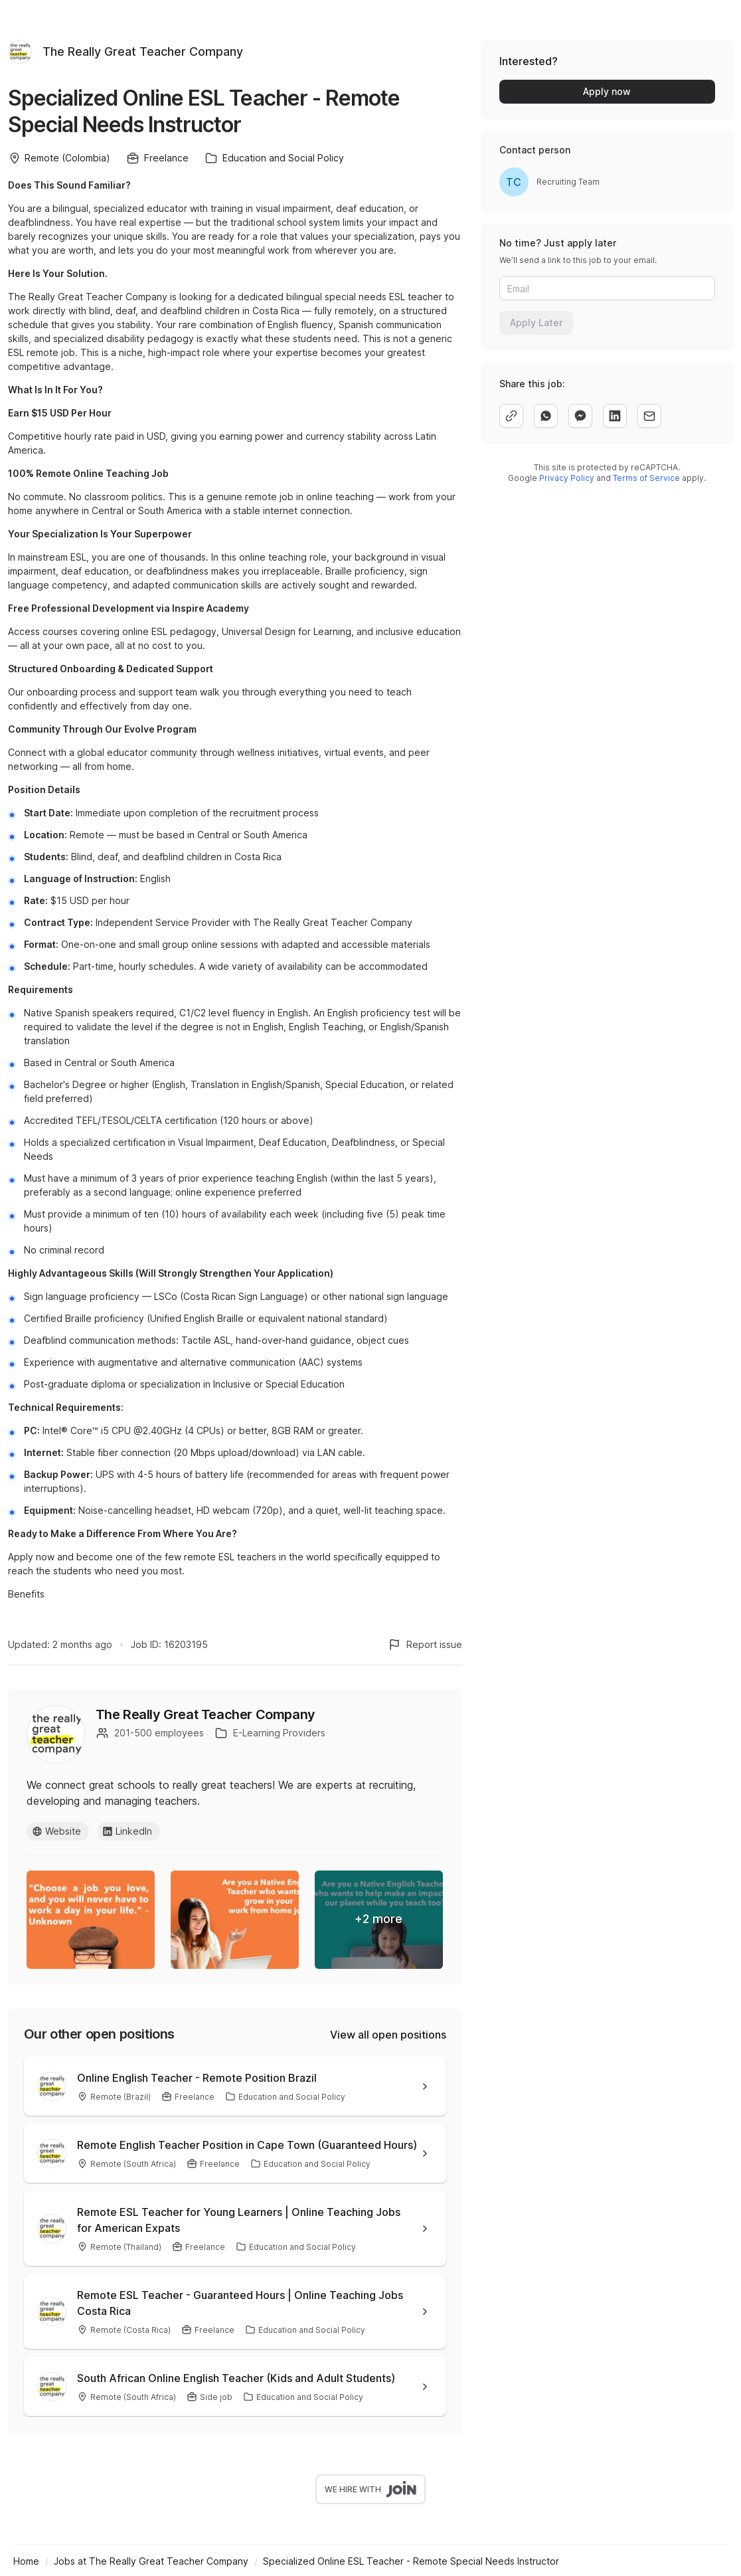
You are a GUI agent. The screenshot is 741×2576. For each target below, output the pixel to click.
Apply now (607, 91)
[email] (649, 416)
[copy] (511, 416)
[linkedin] (615, 416)
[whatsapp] (546, 416)
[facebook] (580, 416)
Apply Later (536, 322)
